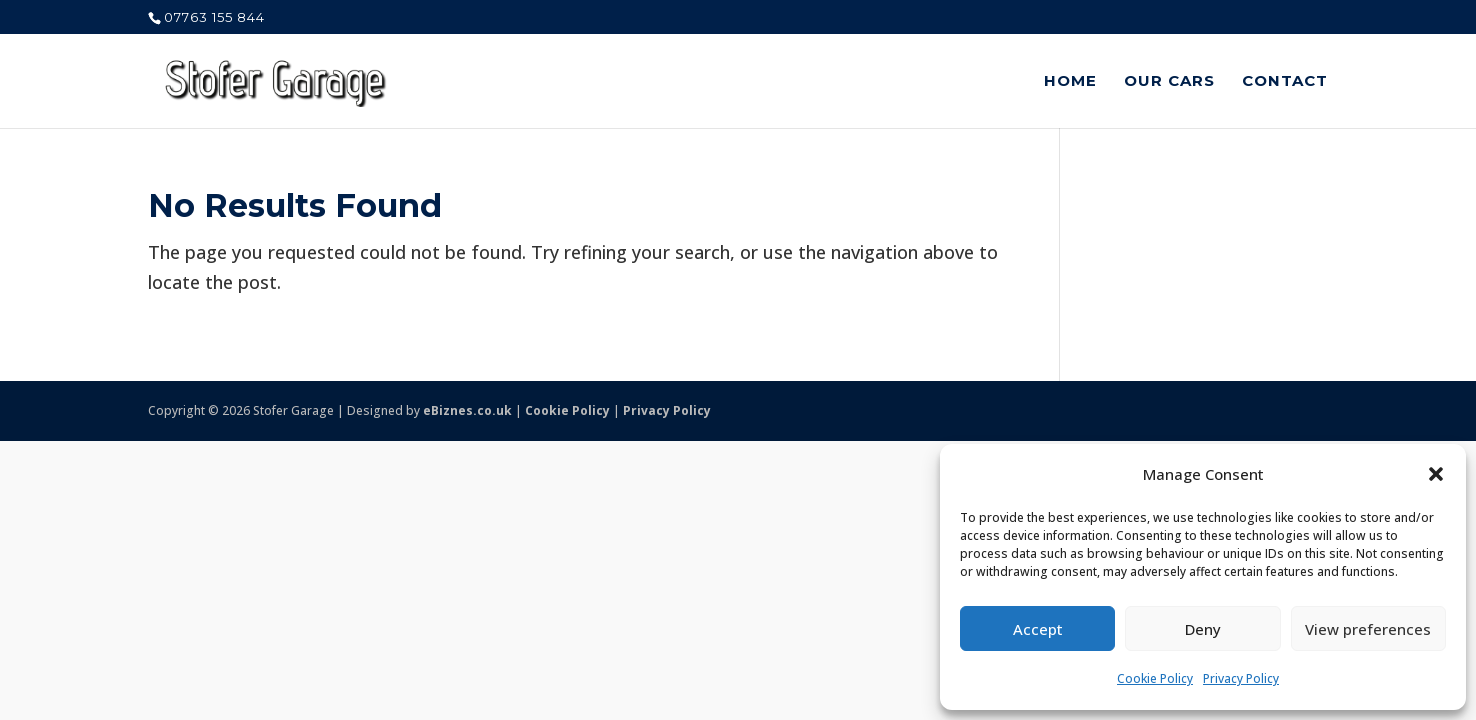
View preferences (1368, 629)
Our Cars (1169, 82)
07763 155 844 (214, 17)
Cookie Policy (1155, 678)
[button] (1436, 474)
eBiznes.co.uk (467, 410)
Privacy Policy (1241, 678)
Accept (1038, 629)
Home (1070, 82)
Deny (1203, 629)
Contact (1285, 82)
